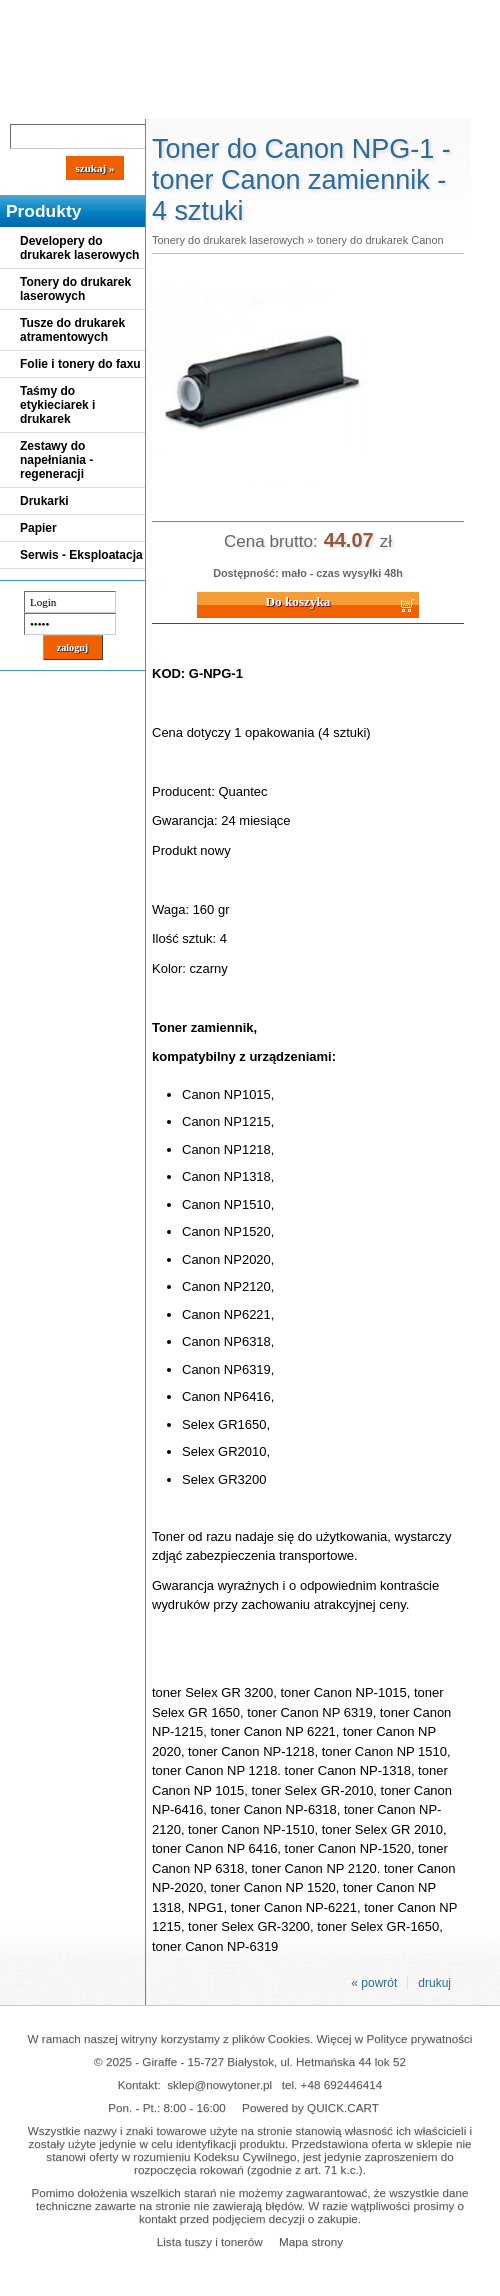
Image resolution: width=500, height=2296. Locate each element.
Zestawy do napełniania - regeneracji (56, 460)
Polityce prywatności (420, 2038)
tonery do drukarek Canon (379, 240)
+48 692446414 (342, 2084)
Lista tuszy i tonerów (210, 2241)
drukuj (434, 1983)
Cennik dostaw (122, 102)
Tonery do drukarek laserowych (75, 289)
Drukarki (44, 501)
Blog (30, 102)
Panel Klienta (241, 102)
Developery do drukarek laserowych (79, 248)
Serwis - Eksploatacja (81, 555)
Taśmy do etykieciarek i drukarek (57, 405)
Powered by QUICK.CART (310, 2107)
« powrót (374, 1983)
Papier (38, 528)
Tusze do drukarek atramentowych (72, 330)
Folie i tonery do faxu (80, 364)
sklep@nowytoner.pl (219, 2084)
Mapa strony (311, 2241)
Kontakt (339, 102)
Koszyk (452, 14)
